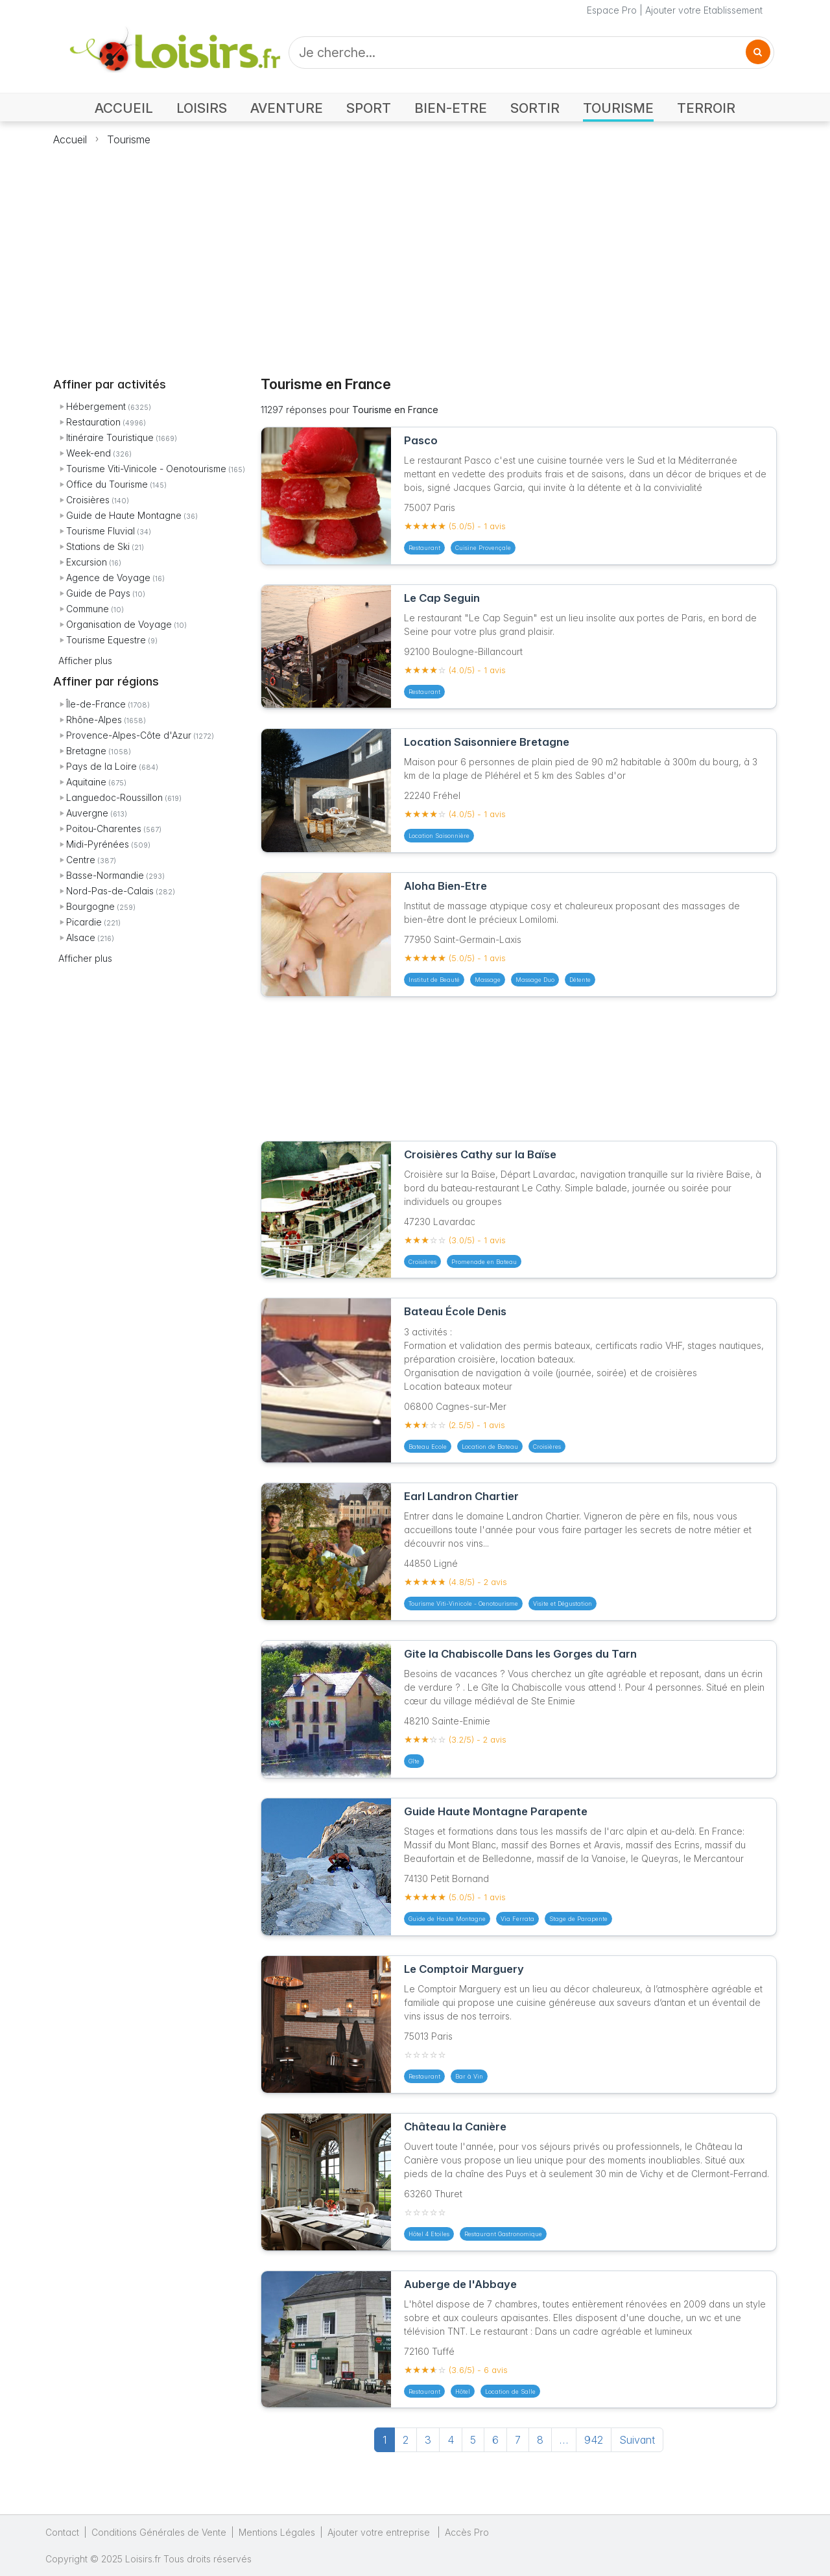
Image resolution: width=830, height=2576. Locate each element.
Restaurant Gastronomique (503, 2233)
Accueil (70, 139)
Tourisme (128, 139)
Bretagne (86, 750)
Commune (87, 608)
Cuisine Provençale (483, 547)
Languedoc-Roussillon (114, 797)
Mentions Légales (277, 2532)
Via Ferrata (517, 1918)
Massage (488, 979)
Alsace (80, 937)
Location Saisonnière (439, 835)
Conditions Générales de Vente (158, 2532)
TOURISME (618, 108)
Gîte (414, 1761)
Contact (62, 2532)
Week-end (88, 453)
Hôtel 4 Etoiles (429, 2233)
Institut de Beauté (434, 979)
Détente (580, 979)
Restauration (93, 421)
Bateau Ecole (428, 1446)
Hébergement (96, 406)
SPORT (368, 108)
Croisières (88, 499)
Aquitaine (86, 781)
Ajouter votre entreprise (380, 2532)
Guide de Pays (98, 593)
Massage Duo (535, 979)
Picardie (84, 921)
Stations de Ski (98, 546)
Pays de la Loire (101, 766)
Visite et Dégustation (562, 1603)
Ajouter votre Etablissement (704, 10)
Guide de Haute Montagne (124, 515)
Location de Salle (510, 2391)
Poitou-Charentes (103, 828)
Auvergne (87, 812)
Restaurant (424, 547)
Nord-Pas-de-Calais (110, 890)
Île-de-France (96, 704)
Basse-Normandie (105, 875)
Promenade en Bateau (484, 1261)
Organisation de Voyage (119, 624)
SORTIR (535, 108)
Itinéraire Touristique (110, 437)
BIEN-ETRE (450, 108)
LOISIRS (201, 108)
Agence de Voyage (108, 577)
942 (593, 2439)
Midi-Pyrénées (97, 844)
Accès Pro (467, 2532)
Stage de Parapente (578, 1918)
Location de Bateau (490, 1446)
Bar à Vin (469, 2076)
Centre (80, 859)
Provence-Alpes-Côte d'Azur (128, 735)
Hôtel (462, 2391)
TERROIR (706, 108)
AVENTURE (286, 108)
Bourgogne (90, 906)
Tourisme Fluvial (100, 530)
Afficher (85, 660)
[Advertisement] (415, 253)
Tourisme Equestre (106, 639)
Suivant (637, 2439)
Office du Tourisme (107, 484)
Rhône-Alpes (94, 719)
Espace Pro (612, 10)
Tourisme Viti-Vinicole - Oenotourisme (146, 468)
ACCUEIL (124, 108)
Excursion (86, 561)
